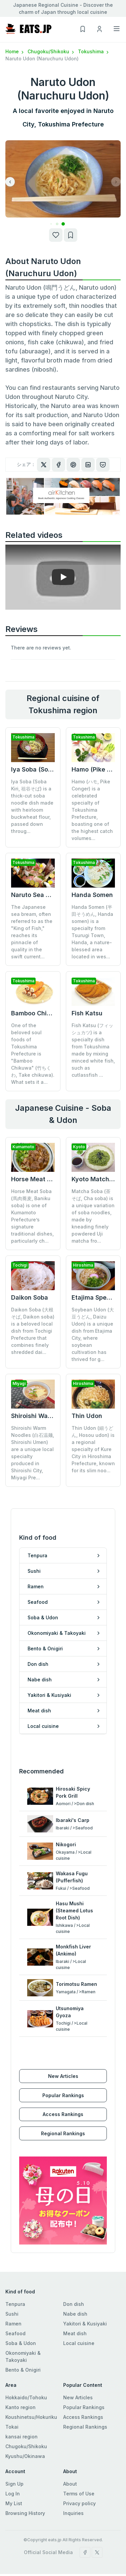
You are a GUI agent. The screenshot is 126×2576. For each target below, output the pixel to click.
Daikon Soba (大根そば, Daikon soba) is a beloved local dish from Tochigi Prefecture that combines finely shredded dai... (32, 1331)
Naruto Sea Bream (38, 894)
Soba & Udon (20, 2309)
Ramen (13, 2289)
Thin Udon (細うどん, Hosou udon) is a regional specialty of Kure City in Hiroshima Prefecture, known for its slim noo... (93, 1420)
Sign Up (14, 2449)
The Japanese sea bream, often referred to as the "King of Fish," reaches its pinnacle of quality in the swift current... (31, 931)
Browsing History (25, 2479)
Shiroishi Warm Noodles (46, 1386)
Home (15, 51)
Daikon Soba (29, 1297)
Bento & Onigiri (23, 2335)
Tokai (11, 2392)
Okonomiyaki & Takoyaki (23, 2322)
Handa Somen (92, 894)
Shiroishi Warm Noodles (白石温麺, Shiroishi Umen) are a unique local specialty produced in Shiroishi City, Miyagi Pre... (32, 1423)
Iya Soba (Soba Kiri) (40, 769)
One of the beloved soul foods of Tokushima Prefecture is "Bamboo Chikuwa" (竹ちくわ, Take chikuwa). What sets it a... (32, 1053)
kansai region (21, 2402)
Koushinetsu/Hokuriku (31, 2382)
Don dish (73, 2270)
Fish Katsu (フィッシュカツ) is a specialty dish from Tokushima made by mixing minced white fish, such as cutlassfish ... (93, 1050)
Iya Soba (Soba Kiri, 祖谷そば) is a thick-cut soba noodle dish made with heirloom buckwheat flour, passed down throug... (32, 806)
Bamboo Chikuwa (36, 1013)
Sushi (11, 2279)
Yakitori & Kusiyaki (85, 2289)
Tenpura (15, 2270)
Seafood (15, 2299)
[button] (57, 224)
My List (13, 2469)
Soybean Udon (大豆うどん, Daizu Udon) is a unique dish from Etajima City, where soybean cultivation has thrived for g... (93, 1334)
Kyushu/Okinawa (25, 2422)
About (70, 2449)
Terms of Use (78, 2459)
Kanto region (20, 2373)
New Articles (63, 2042)
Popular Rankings (63, 2061)
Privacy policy (79, 2469)
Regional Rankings (63, 2099)
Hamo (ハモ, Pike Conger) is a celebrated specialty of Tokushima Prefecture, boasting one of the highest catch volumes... (92, 810)
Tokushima (94, 51)
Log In (12, 2459)
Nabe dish (75, 2279)
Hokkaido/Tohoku (26, 2363)
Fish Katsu (87, 1013)
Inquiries (73, 2479)
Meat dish (75, 2299)
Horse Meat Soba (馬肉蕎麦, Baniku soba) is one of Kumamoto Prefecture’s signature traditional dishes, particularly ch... (32, 1216)
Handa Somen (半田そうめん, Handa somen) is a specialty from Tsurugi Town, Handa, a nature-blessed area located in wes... (92, 931)
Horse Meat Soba (36, 1179)
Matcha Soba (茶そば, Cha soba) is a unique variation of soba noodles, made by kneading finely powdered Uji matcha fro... (93, 1216)
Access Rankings (63, 2080)
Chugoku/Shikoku (51, 51)
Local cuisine (78, 2309)
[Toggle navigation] (117, 29)
